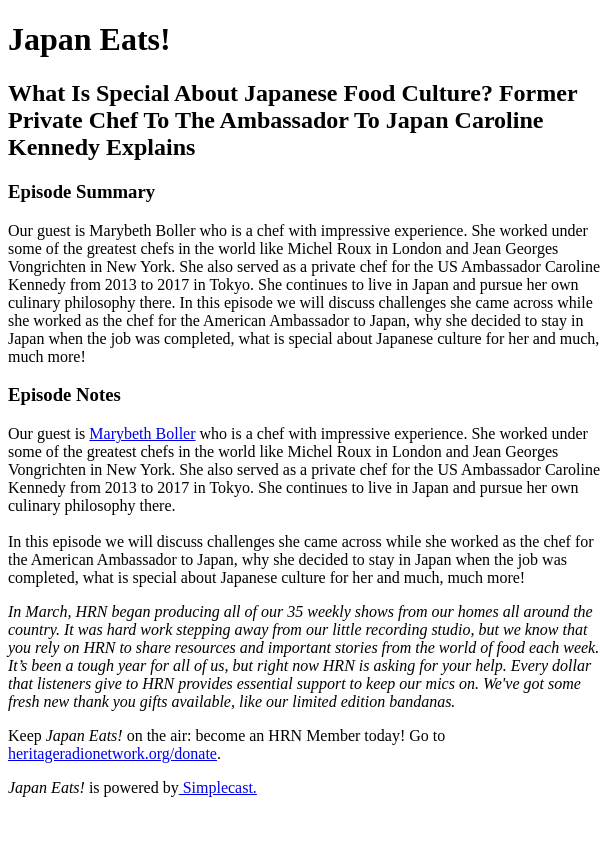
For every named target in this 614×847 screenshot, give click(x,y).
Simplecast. (218, 787)
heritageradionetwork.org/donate (112, 753)
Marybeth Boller (142, 433)
